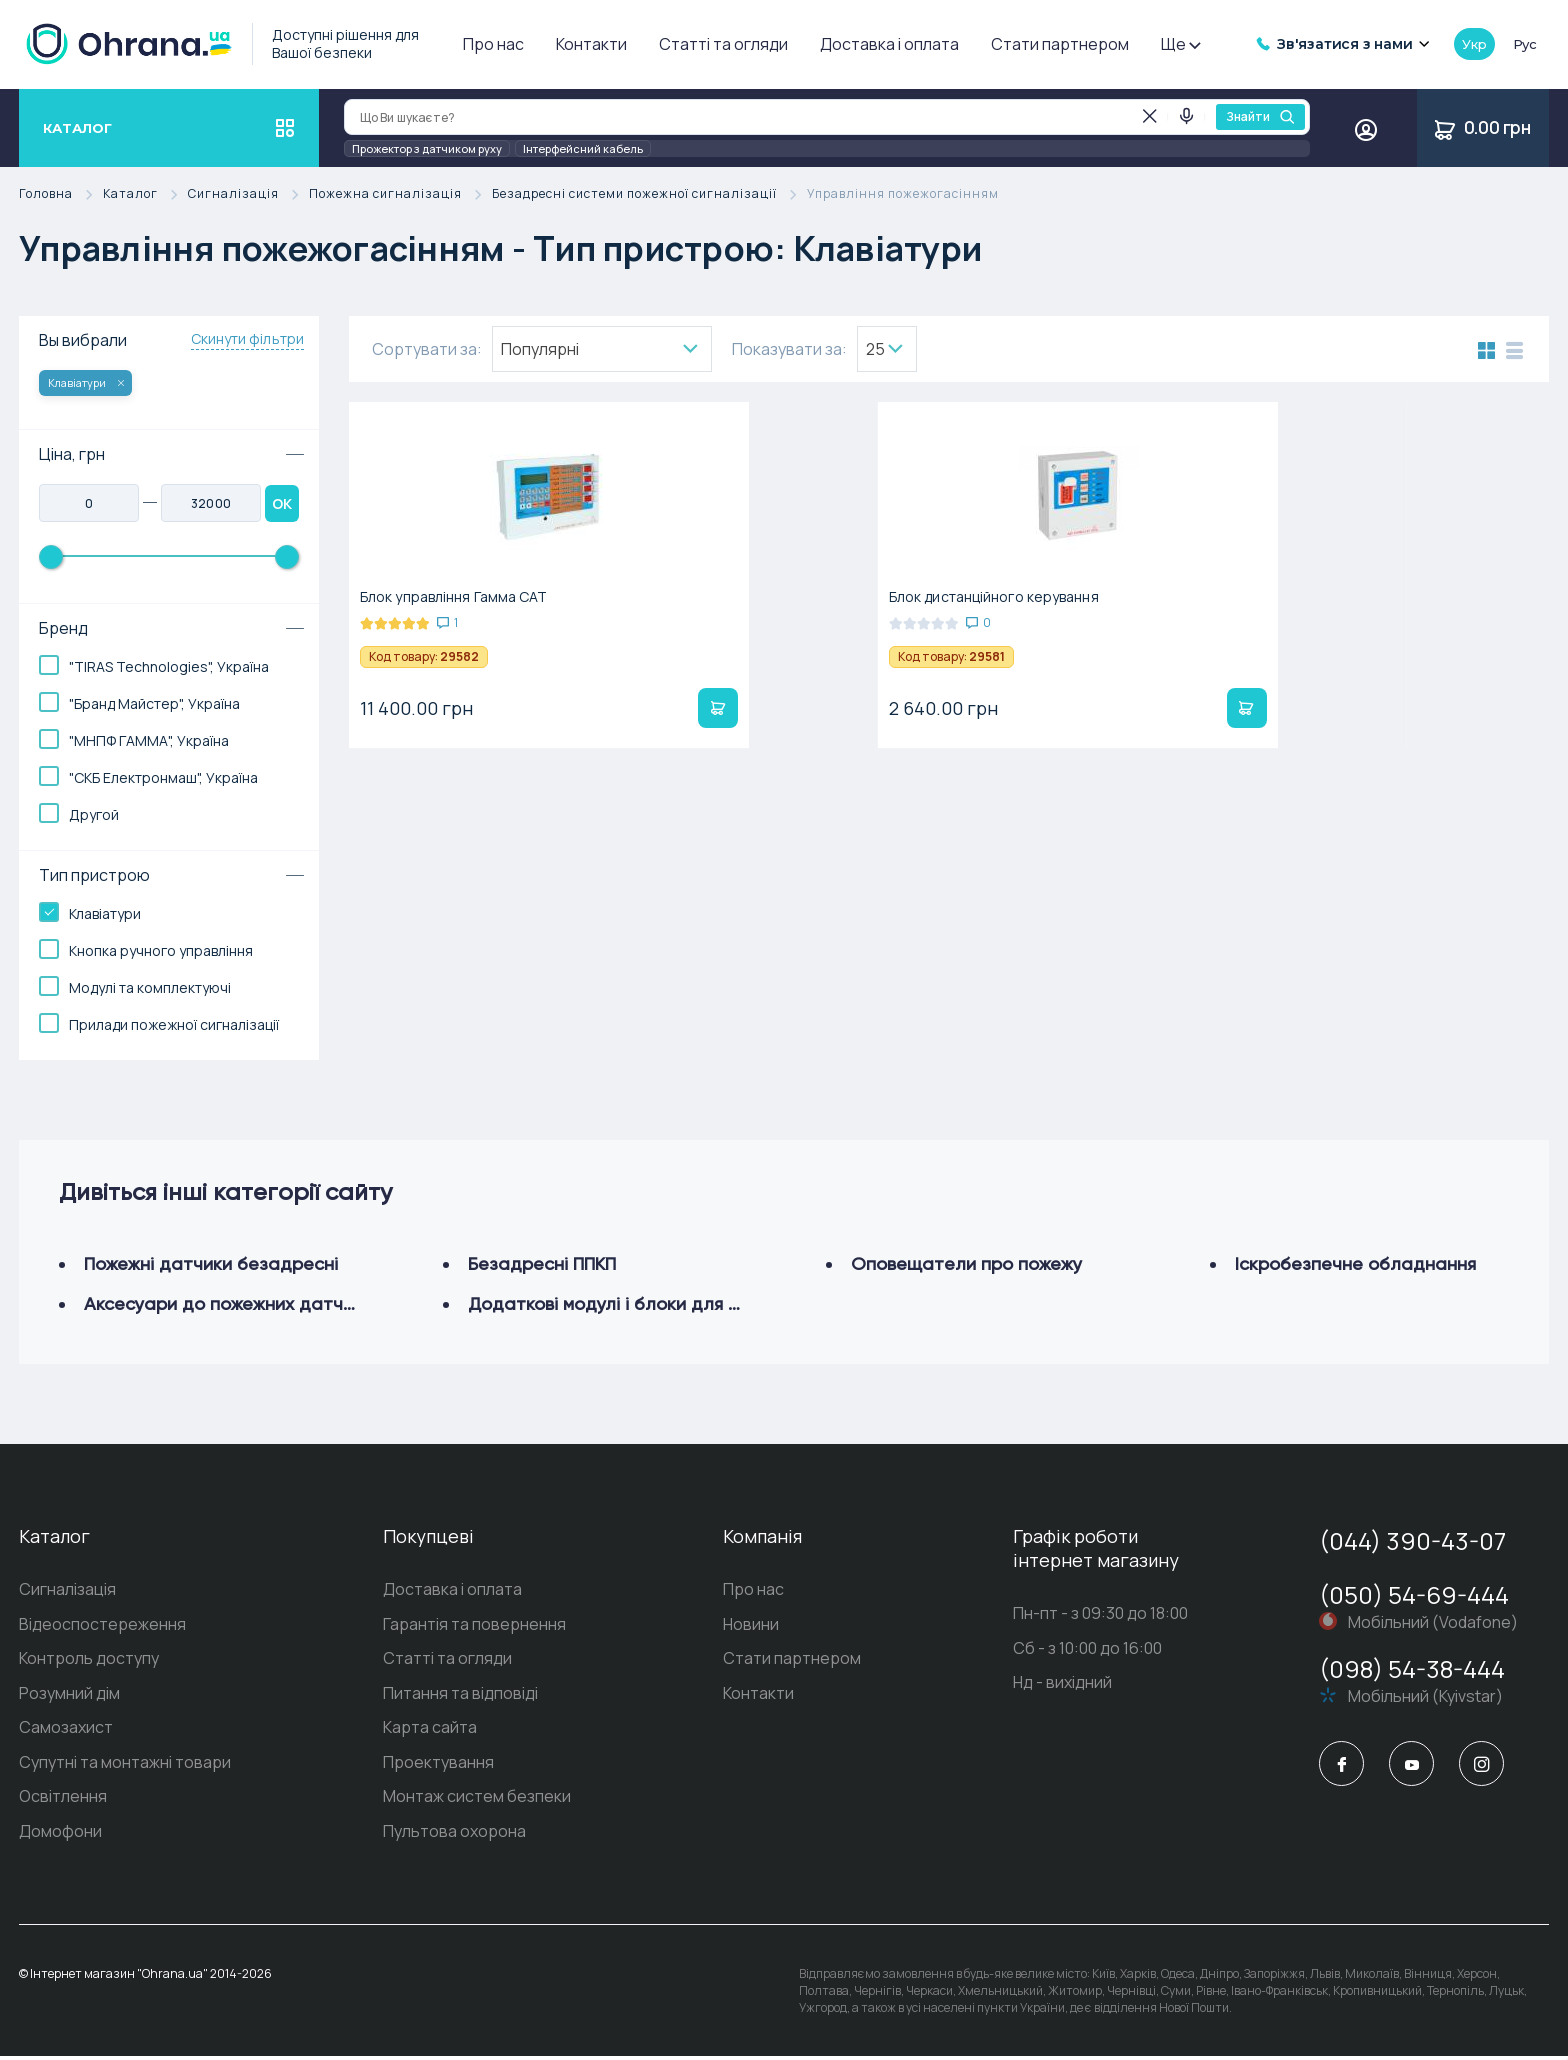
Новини (751, 1625)
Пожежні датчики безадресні (211, 1263)
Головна (61, 194)
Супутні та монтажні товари (125, 1765)
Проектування (438, 1765)
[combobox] (602, 349)
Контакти (591, 44)
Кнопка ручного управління (161, 950)
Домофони (60, 1835)
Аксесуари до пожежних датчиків (229, 1303)
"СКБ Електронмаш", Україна (163, 777)
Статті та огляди (723, 44)
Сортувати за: (427, 349)
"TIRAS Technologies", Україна (169, 666)
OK (282, 503)
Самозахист (66, 1730)
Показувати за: (789, 349)
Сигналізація (248, 194)
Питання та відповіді (460, 1695)
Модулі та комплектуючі (150, 987)
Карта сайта (430, 1730)
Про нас (493, 44)
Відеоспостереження (102, 1625)
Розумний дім (69, 1695)
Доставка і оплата (889, 44)
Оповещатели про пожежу (966, 1263)
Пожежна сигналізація (400, 194)
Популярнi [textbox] (540, 349)
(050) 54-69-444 (1414, 1594)
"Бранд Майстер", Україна (154, 703)
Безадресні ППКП (542, 1263)
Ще (1180, 44)
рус (1525, 44)
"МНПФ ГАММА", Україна (149, 740)
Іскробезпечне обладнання (1355, 1263)
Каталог (145, 194)
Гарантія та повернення (474, 1625)
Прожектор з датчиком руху (427, 148)
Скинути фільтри (248, 339)
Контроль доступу (89, 1660)
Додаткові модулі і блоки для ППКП (619, 1303)
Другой (94, 814)
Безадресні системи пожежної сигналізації (649, 194)
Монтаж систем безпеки (477, 1800)
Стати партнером (1060, 44)
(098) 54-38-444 (1412, 1668)
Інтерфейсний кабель (583, 148)
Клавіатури (86, 382)
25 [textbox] (875, 349)
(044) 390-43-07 (1412, 1540)
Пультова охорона (454, 1835)
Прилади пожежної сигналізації (174, 1024)
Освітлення (63, 1800)
